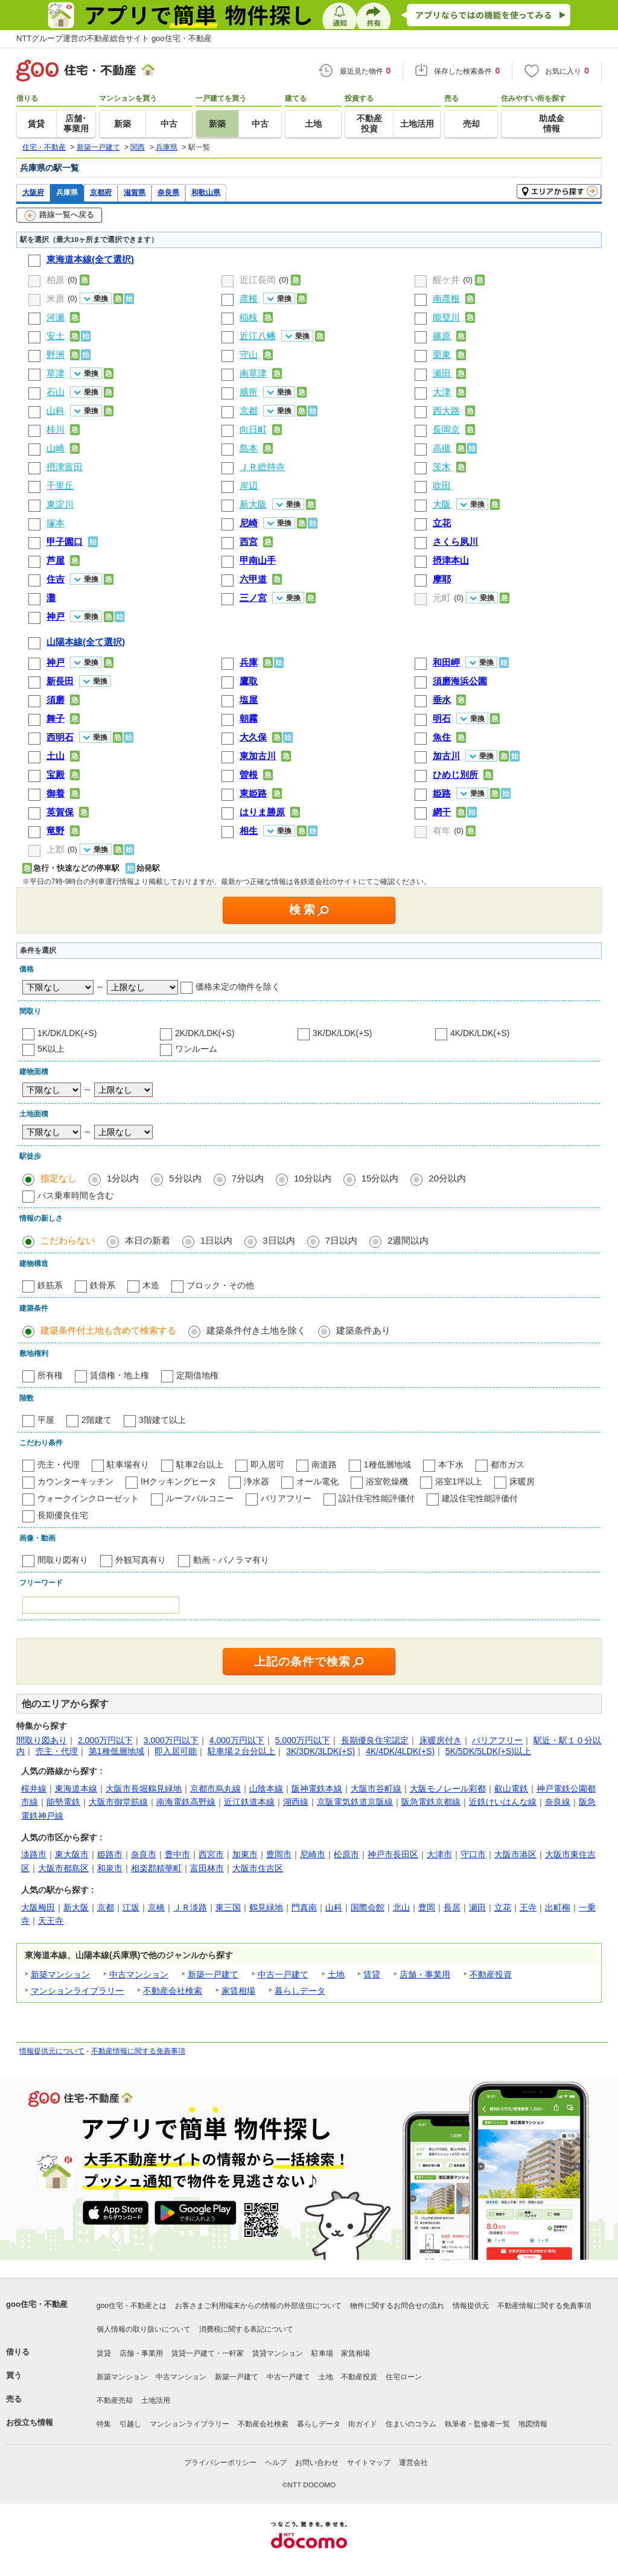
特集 (104, 2424)
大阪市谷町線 (376, 1788)
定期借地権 (197, 1375)
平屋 (45, 1420)
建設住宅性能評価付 (480, 1498)
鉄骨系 (102, 1285)
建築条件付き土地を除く (256, 1330)
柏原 (55, 280)
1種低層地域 (387, 1464)
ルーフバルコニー (200, 1498)
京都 (105, 1907)
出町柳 (557, 1907)
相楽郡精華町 (156, 1868)
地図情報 (532, 2424)
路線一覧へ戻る (59, 215)
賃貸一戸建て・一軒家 (207, 2353)
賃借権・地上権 (119, 1375)
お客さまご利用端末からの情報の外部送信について (258, 2305)
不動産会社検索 (172, 1991)
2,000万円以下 (105, 1740)
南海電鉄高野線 (185, 1802)
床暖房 (522, 1481)
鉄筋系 (50, 1285)
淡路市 (33, 1854)
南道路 (324, 1464)
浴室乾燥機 (387, 1481)
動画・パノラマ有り (231, 1560)
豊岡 (426, 1907)
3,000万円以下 (171, 1740)
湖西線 (295, 1802)
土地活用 (155, 2400)
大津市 (439, 1854)
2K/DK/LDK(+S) (204, 1033)
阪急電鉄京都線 (430, 1802)
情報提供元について (51, 2051)
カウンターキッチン (75, 1481)
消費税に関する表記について (246, 2329)
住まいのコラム (411, 2424)
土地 (336, 1974)
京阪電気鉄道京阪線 (355, 1802)
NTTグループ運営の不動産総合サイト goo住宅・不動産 (114, 38)
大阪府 (33, 192)
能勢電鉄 (63, 1802)
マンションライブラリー (77, 1991)
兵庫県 (67, 192)
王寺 (528, 1907)
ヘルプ (276, 2462)
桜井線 (33, 1788)
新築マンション (60, 1974)
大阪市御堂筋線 (118, 1802)
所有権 (50, 1375)
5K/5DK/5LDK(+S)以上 (488, 1751)
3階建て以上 (162, 1420)
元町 (442, 598)
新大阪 (76, 1907)
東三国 (228, 1907)
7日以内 (341, 1240)
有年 (442, 830)
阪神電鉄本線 (316, 1788)
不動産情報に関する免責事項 (138, 2051)
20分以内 (447, 1178)
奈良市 (143, 1854)
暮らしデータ (300, 1991)
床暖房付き (440, 1740)
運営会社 (413, 2462)
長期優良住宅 (62, 1515)
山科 (333, 1907)
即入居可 (267, 1464)
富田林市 (207, 1868)
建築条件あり (363, 1330)
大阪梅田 (38, 1907)
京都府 (101, 192)
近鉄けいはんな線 (503, 1802)
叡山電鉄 (511, 1788)
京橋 (156, 1907)
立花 (502, 1907)
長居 (452, 1907)
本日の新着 (147, 1240)
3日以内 (279, 1240)
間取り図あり (41, 1740)
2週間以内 (407, 1240)
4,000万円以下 (236, 1740)
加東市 (245, 1854)
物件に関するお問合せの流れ (397, 2305)
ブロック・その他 (220, 1285)
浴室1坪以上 (458, 1481)
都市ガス (507, 1464)
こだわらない (67, 1240)
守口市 (473, 1854)
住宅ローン (404, 2377)
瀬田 (477, 1907)
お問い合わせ (317, 2462)
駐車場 (322, 2353)
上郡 (55, 849)
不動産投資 (491, 1974)
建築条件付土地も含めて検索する (108, 1330)
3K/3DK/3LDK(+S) (320, 1751)
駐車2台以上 (199, 1464)
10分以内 (312, 1178)
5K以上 (51, 1049)
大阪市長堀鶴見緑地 (144, 1788)
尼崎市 (312, 1854)
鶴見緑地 (266, 1907)
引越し (130, 2424)
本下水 (451, 1464)
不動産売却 (115, 2400)
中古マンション (138, 1974)
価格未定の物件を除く (238, 986)
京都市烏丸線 (215, 1788)
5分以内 (185, 1178)
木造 (150, 1285)
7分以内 (248, 1178)
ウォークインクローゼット (88, 1498)
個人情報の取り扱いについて (144, 2329)
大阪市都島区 (63, 1868)
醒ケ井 (446, 280)
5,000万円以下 (302, 1740)
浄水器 (256, 1481)
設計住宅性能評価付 (377, 1498)
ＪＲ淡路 (190, 1907)
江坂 (131, 1907)
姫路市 (110, 1854)
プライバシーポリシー (220, 2462)
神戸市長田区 (393, 1854)
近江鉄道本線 (249, 1802)
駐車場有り (128, 1464)
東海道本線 (76, 1788)
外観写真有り (140, 1560)
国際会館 (367, 1907)
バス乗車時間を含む (75, 1195)
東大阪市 (72, 1854)
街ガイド (362, 2424)
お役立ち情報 (29, 2422)
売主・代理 (58, 1464)
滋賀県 (134, 192)
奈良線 (557, 1802)
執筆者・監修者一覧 (477, 2424)
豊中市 (177, 1854)
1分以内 (123, 1178)
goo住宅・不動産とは (132, 2305)
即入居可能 (175, 1751)
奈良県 (168, 192)
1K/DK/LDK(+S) (67, 1033)
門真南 (304, 1907)
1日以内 (216, 1240)
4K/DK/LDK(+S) (479, 1033)
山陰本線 (266, 1788)
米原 (55, 298)
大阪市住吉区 (257, 1868)
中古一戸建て (283, 1974)
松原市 (346, 1854)
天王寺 (50, 1921)
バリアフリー (286, 1498)
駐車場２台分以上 (241, 1751)
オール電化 (317, 1481)
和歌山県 (205, 192)
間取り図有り (62, 1560)
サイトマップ (368, 2462)
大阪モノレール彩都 (448, 1788)
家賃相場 (238, 1991)
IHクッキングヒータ (179, 1481)
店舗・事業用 (425, 1974)
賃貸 (371, 1974)
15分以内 (380, 1178)
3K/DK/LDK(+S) (342, 1033)
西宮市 (211, 1854)
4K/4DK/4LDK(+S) (400, 1751)
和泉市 (110, 1868)
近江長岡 (258, 280)
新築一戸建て (213, 1974)
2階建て (96, 1420)
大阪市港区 (515, 1854)
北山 (401, 1907)
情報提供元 (471, 2305)
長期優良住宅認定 (375, 1740)
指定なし (58, 1178)
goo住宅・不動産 (37, 2304)
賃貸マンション (277, 2353)
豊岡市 (278, 1854)
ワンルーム (196, 1049)
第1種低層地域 (116, 1751)
